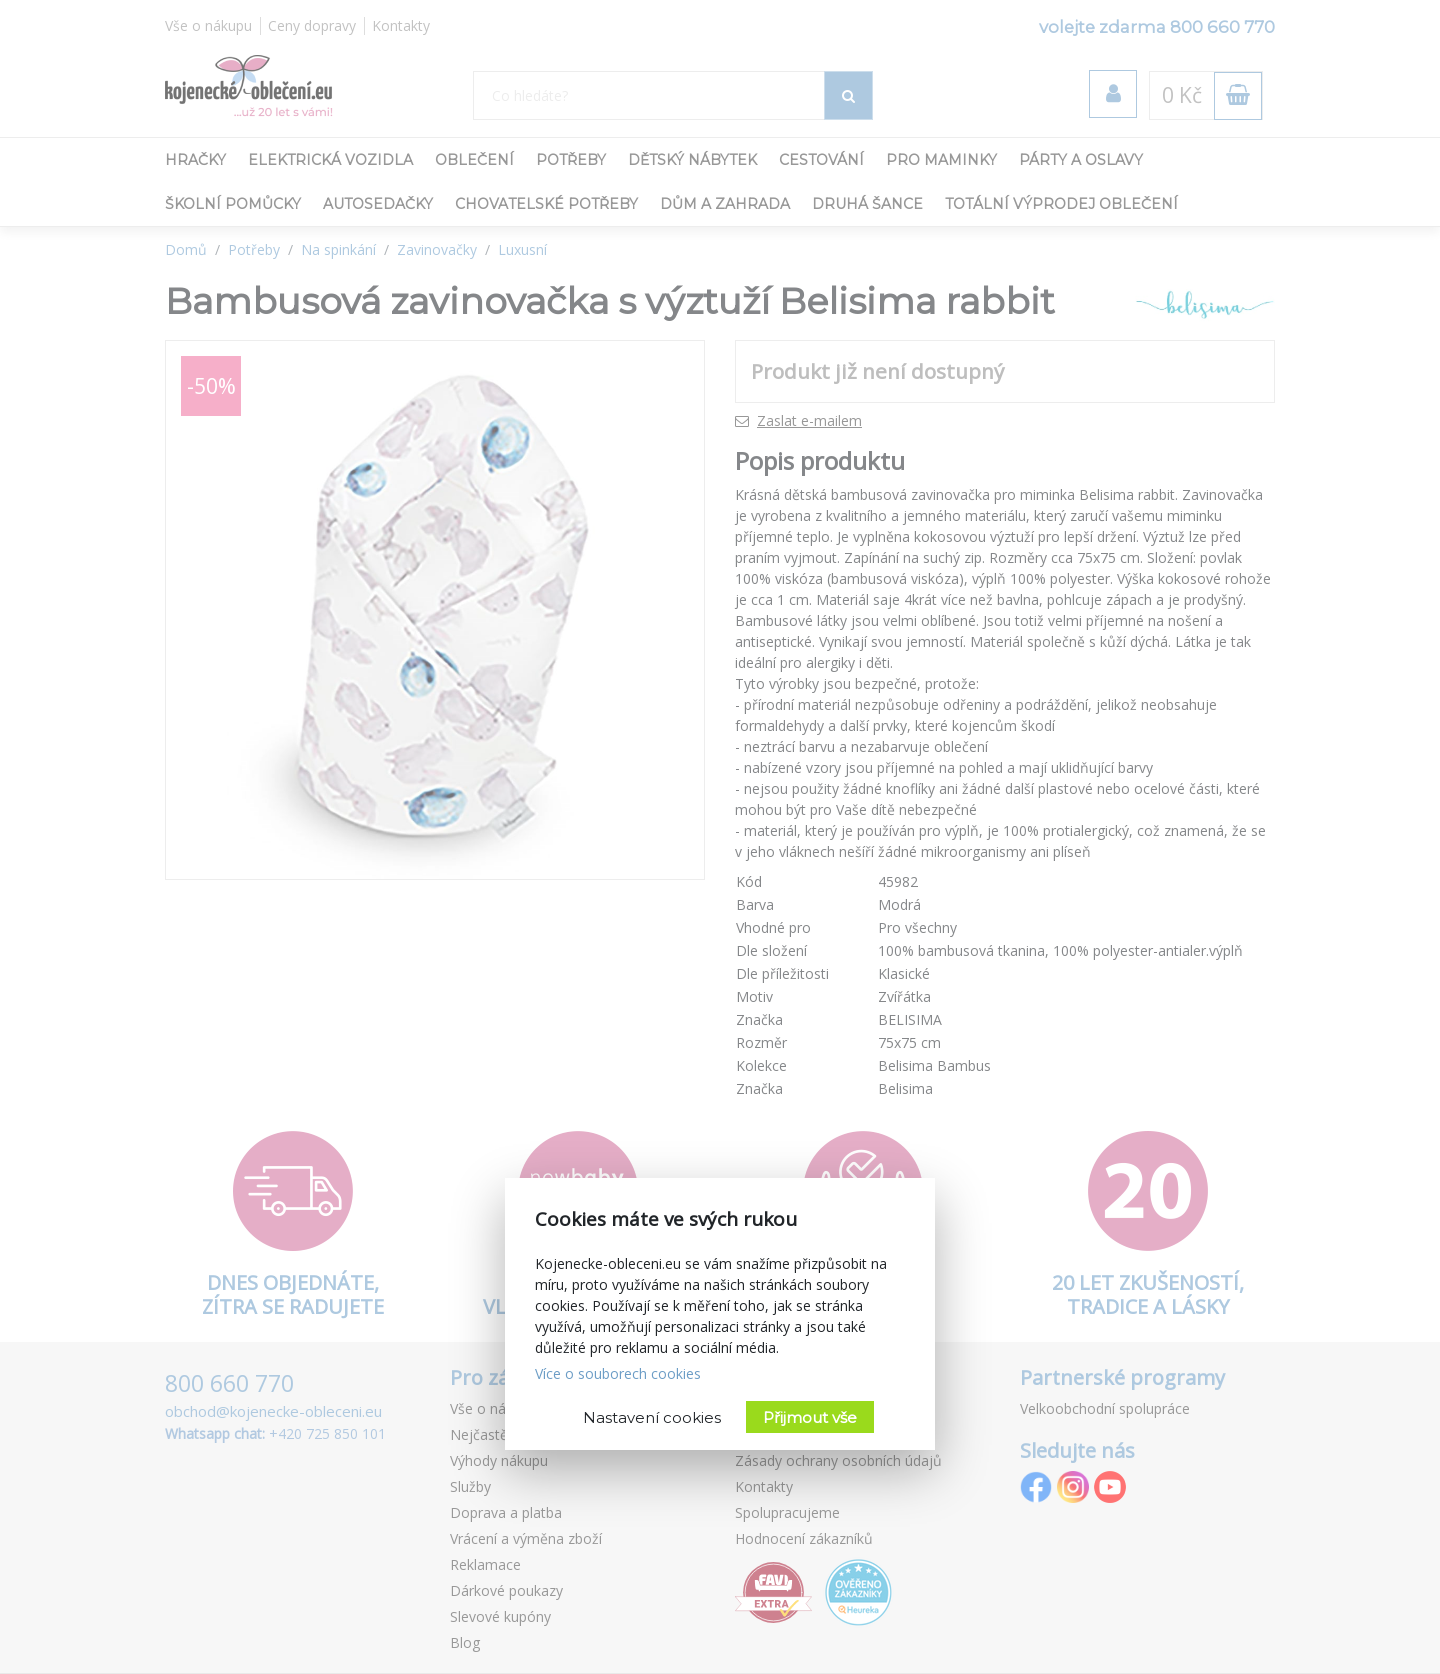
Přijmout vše (810, 1417)
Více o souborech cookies (618, 1373)
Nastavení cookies (652, 1417)
